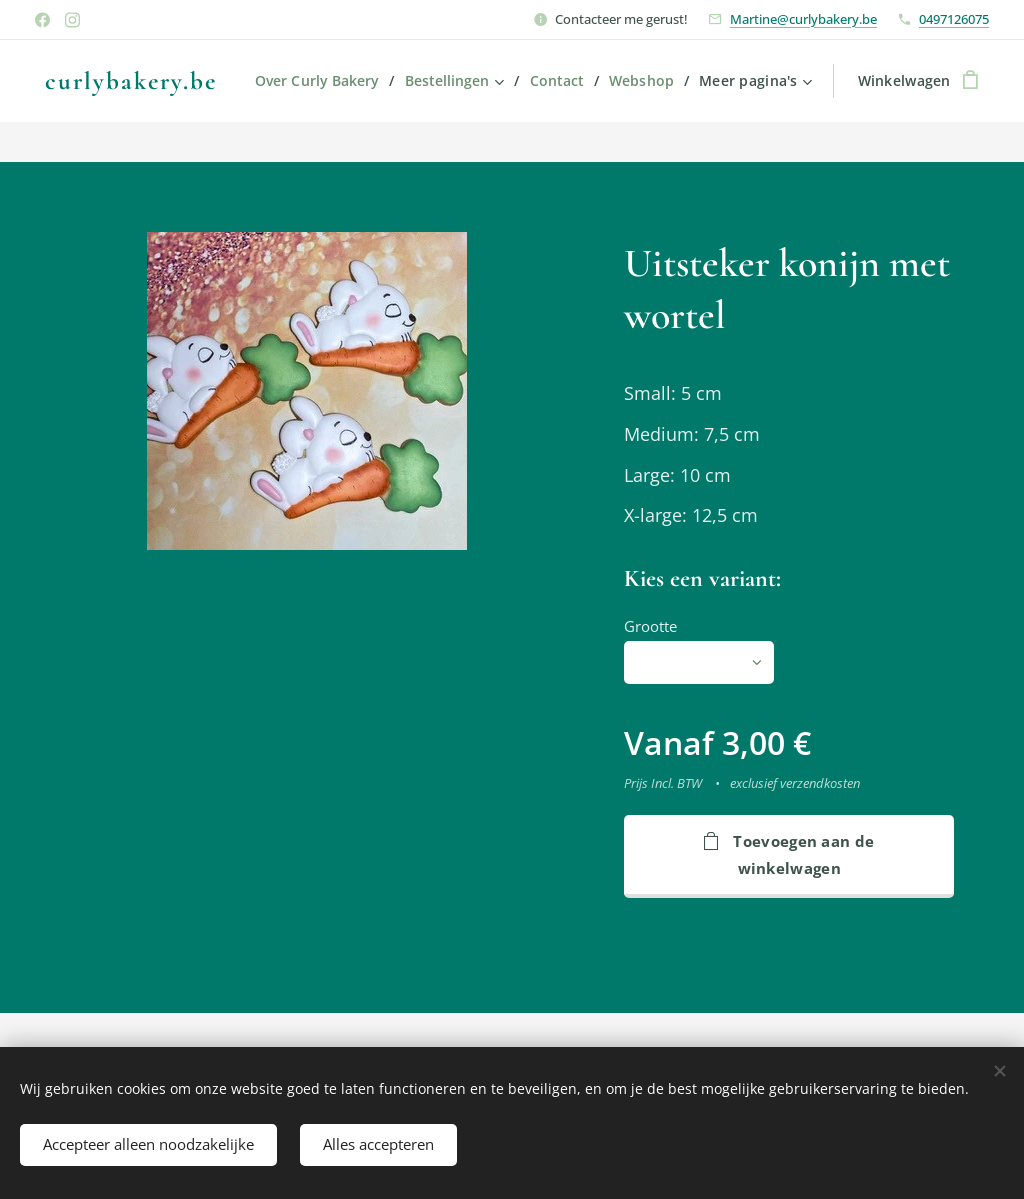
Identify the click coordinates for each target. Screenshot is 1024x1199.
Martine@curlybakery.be (803, 19)
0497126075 (954, 19)
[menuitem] (406, 81)
